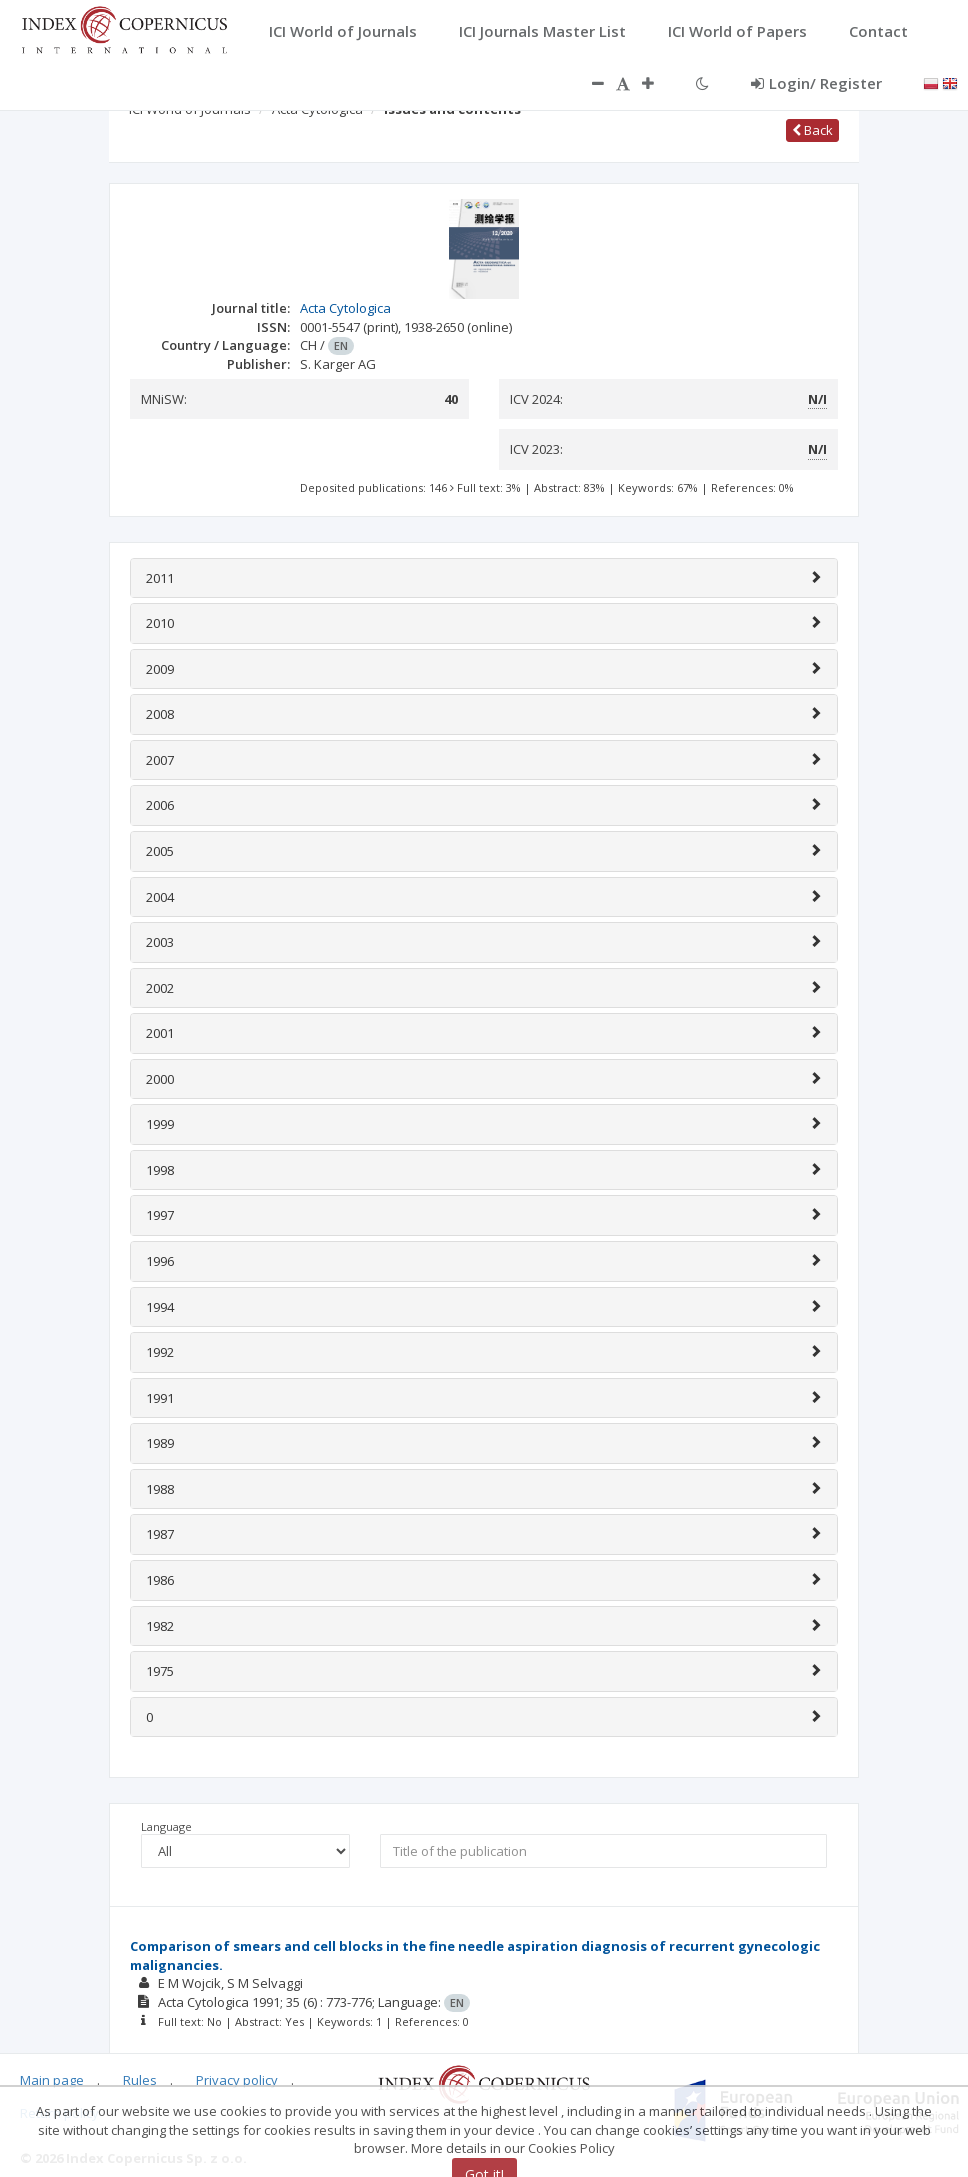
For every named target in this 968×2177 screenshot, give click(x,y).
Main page (52, 2080)
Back (812, 130)
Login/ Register (816, 83)
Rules (140, 2080)
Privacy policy (237, 2080)
